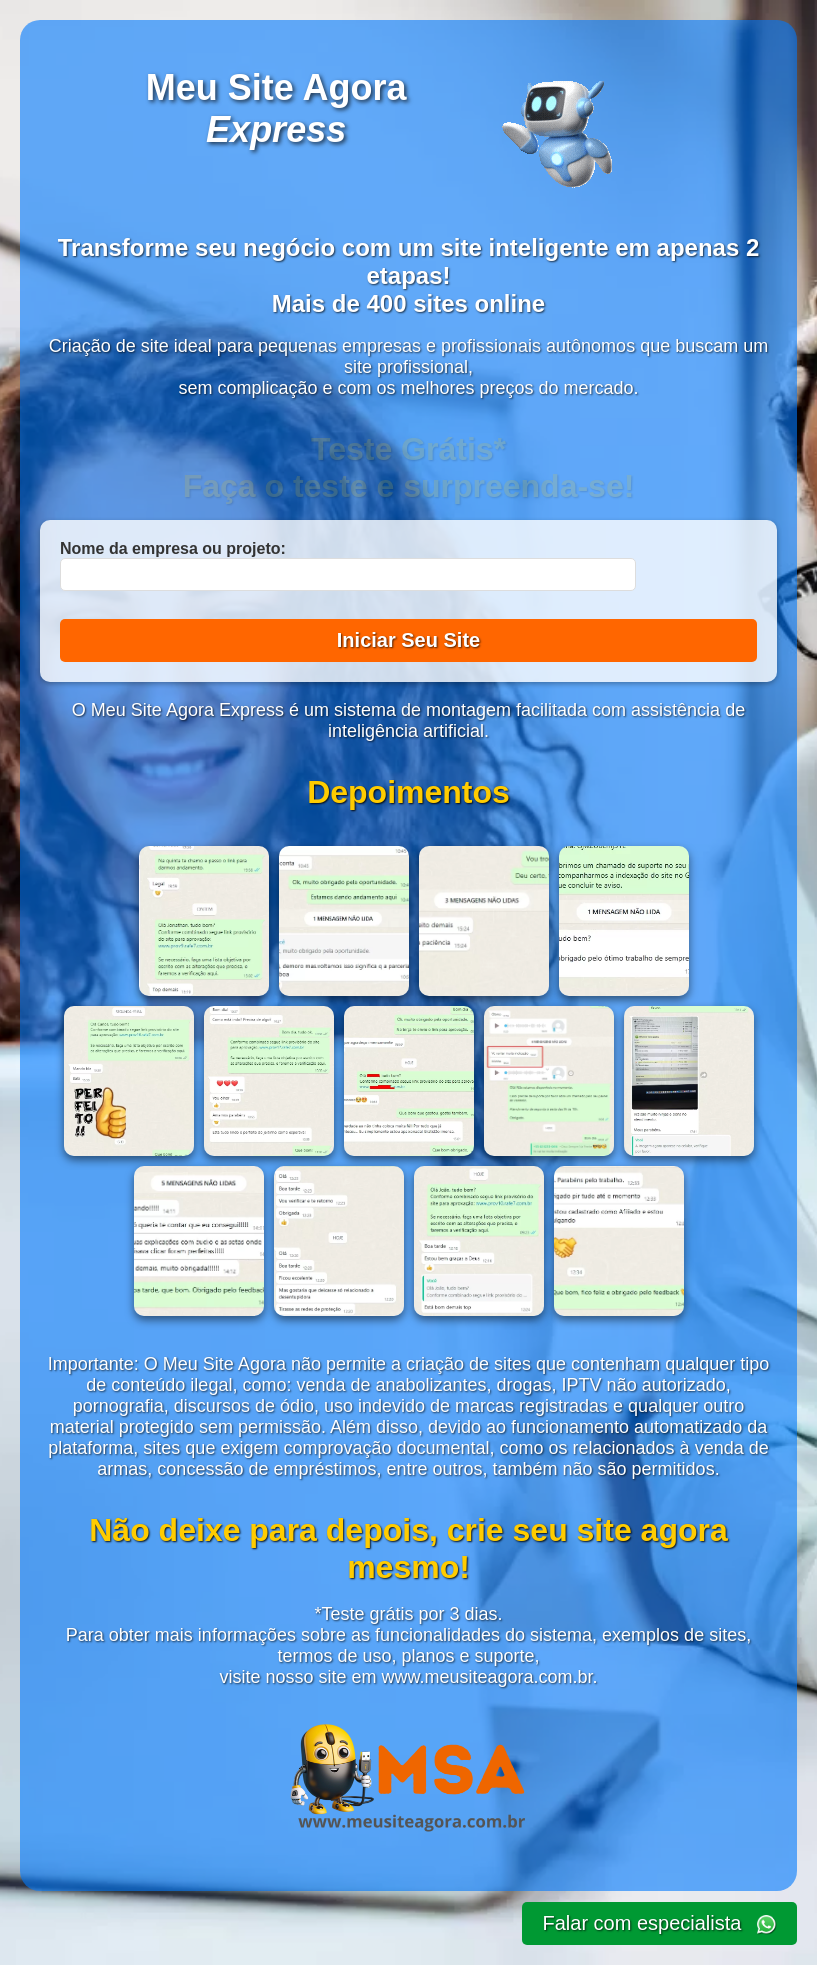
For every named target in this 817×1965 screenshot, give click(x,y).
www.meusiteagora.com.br (486, 1677)
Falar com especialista (659, 1923)
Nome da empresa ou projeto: (173, 548)
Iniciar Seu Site (408, 640)
